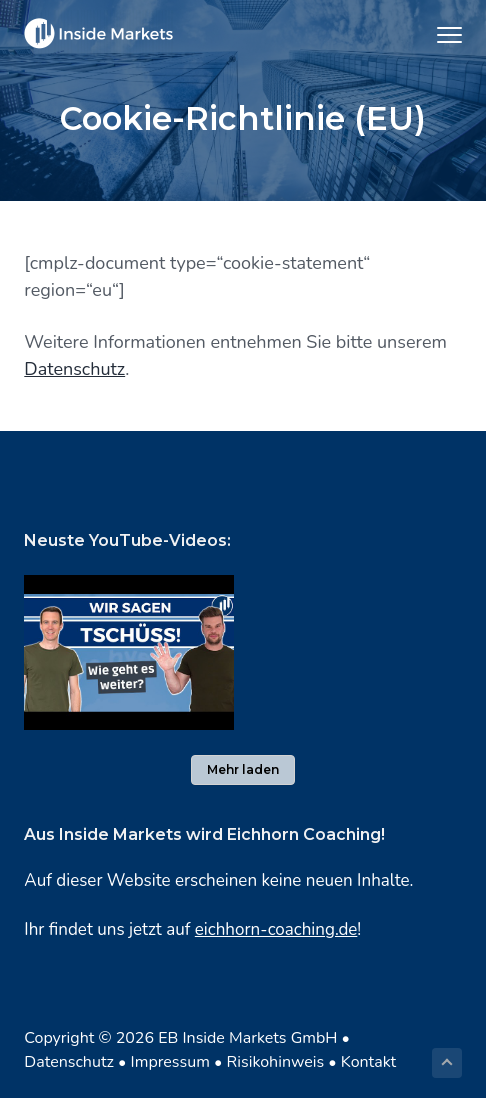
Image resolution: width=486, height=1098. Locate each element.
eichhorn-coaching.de (276, 929)
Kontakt (368, 1062)
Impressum (170, 1062)
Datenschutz (74, 369)
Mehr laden (243, 769)
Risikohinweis (276, 1062)
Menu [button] (440, 34)
